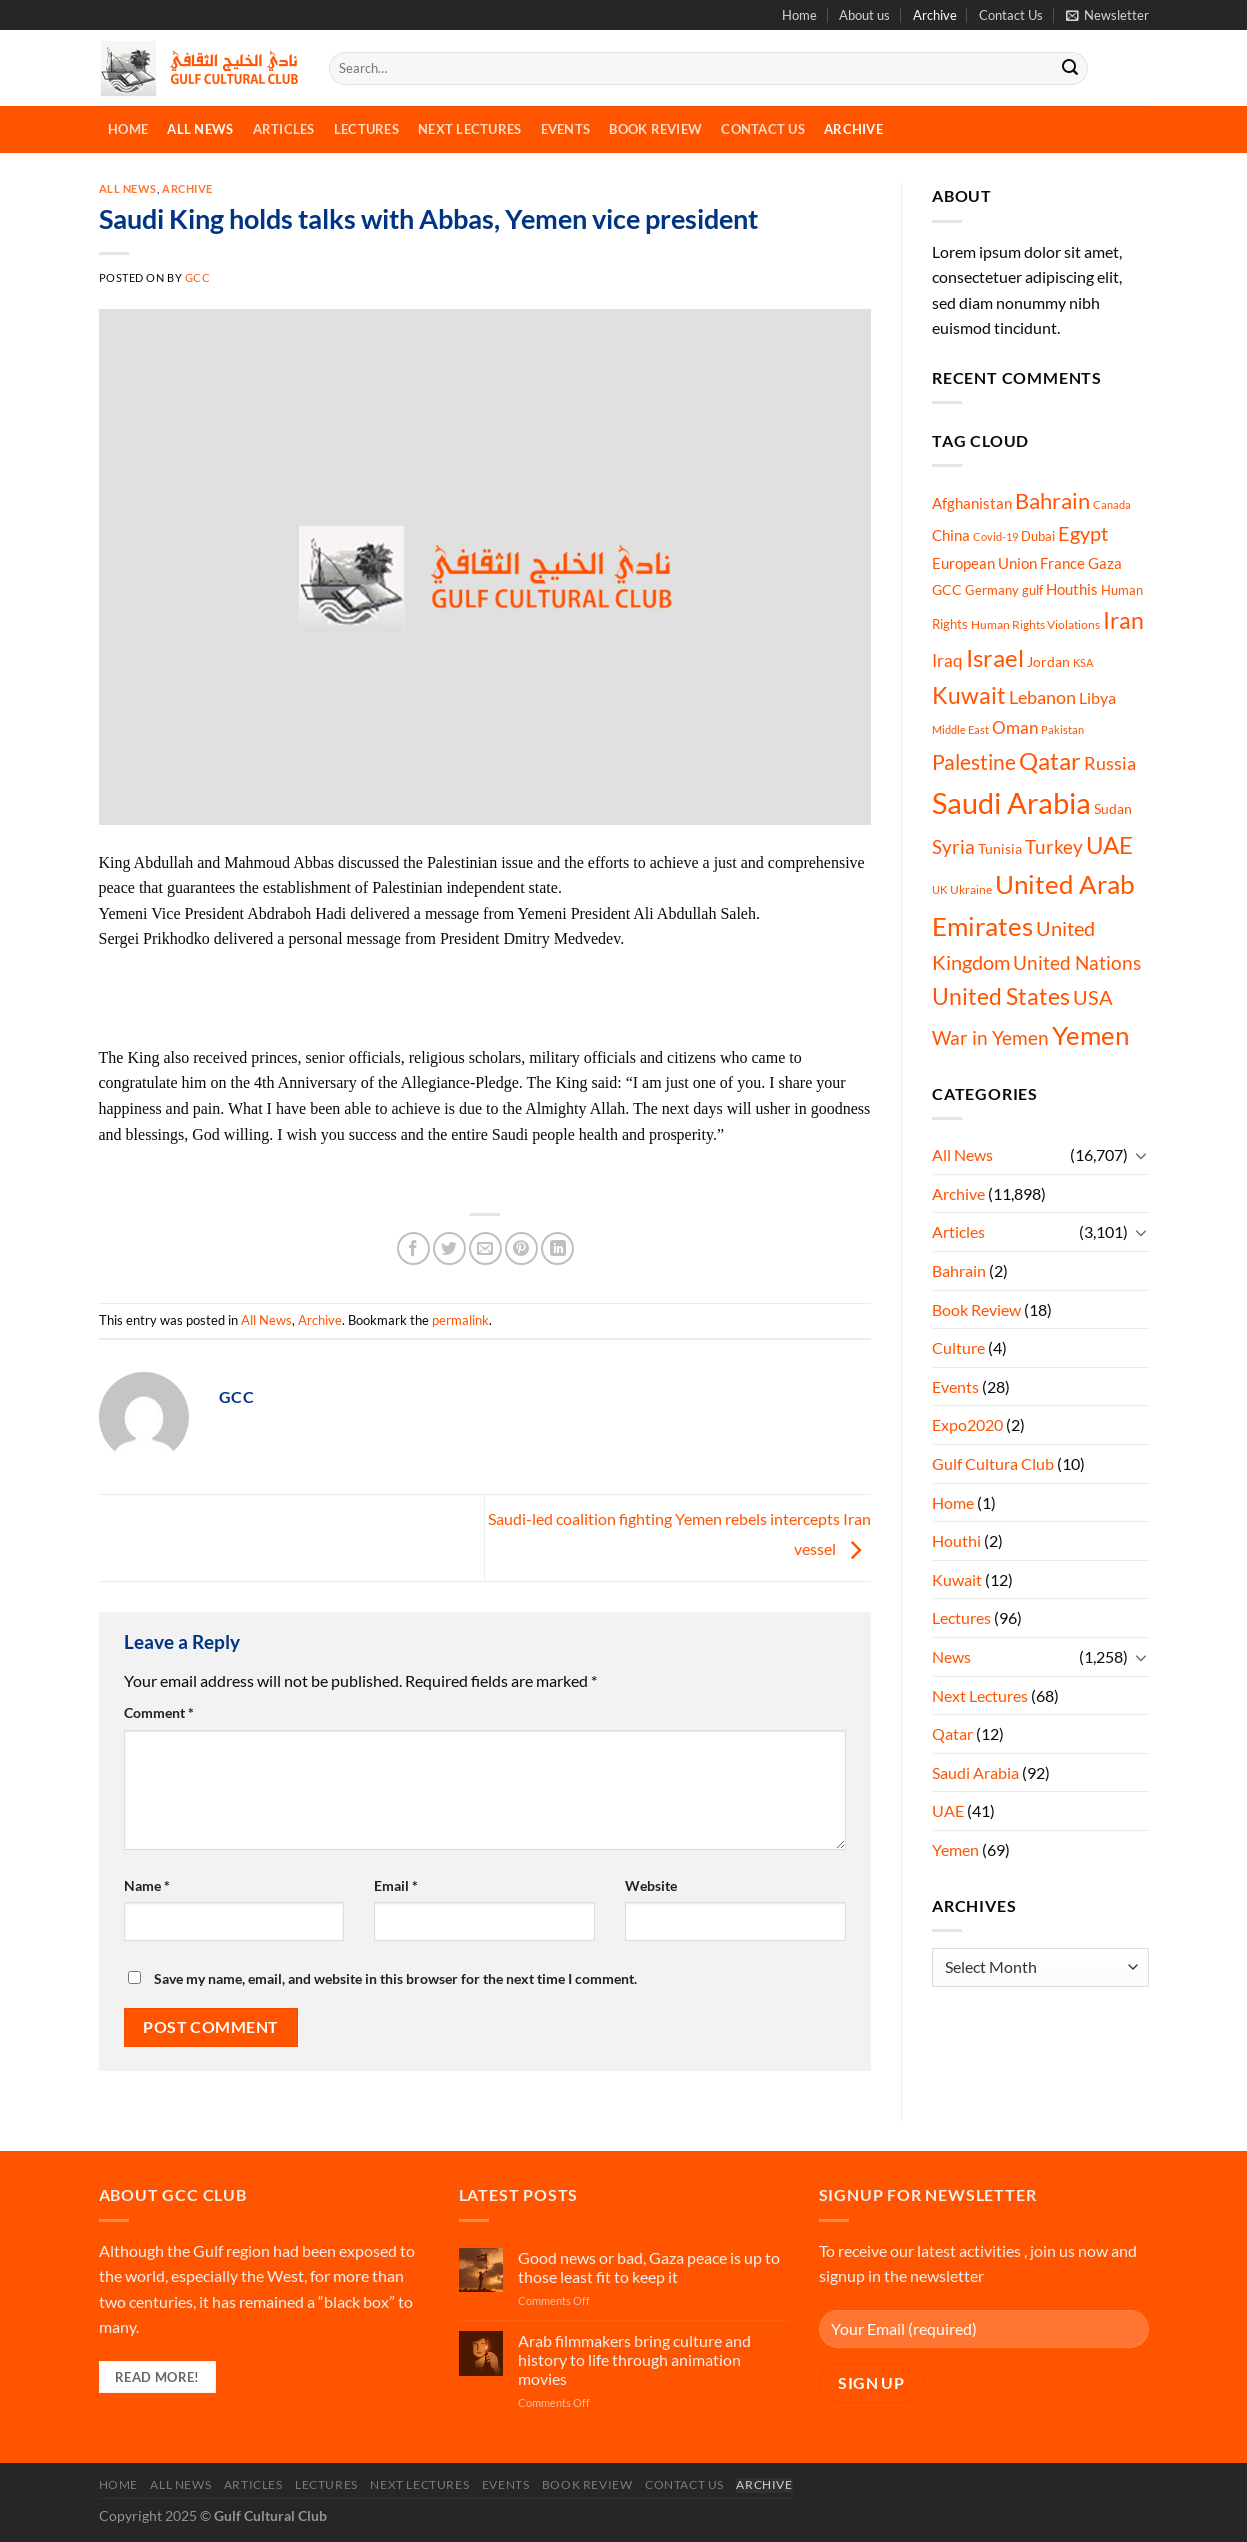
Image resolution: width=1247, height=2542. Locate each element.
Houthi (956, 1540)
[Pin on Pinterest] (521, 1248)
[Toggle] (1141, 1155)
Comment (159, 1712)
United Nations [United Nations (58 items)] (1077, 962)
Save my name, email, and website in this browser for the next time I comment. (395, 1978)
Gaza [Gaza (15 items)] (1105, 563)
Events (566, 129)
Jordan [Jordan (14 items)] (1048, 661)
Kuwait (957, 1579)
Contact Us (1011, 15)
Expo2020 (967, 1424)
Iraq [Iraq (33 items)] (947, 660)
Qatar (952, 1733)
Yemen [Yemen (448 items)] (1090, 1035)
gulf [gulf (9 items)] (1032, 590)
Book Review (655, 129)
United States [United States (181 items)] (1001, 996)
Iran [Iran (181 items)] (1123, 620)
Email (396, 1885)
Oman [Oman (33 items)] (1015, 727)
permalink (460, 1320)
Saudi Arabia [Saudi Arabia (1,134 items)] (1011, 802)
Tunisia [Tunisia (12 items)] (1000, 848)
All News (200, 129)
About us (864, 15)
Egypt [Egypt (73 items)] (1083, 533)
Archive (935, 15)
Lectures (366, 129)
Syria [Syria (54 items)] (953, 846)
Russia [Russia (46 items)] (1110, 763)
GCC (198, 277)
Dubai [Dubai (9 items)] (1038, 536)
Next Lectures (469, 129)
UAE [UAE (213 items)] (1109, 845)
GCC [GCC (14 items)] (947, 589)
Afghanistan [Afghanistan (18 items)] (972, 503)
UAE (948, 1810)
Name (147, 1885)
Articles (284, 129)
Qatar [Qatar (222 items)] (1050, 761)
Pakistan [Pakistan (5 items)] (1062, 729)
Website (651, 1885)
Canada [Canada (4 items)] (1112, 504)
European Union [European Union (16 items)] (984, 563)
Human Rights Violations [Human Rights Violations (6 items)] (1035, 624)
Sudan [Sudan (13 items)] (1113, 808)
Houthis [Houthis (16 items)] (1072, 589)
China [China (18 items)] (951, 535)
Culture (958, 1347)
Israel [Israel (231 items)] (995, 657)
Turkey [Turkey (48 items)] (1054, 847)
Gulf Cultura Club (993, 1463)
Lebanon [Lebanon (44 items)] (1042, 697)
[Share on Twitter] (449, 1248)
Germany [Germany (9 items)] (992, 590)
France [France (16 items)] (1062, 563)
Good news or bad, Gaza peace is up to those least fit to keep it (649, 2267)
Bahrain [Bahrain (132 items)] (1052, 500)
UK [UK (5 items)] (939, 889)
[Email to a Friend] (485, 1248)
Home (799, 15)
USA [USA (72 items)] (1093, 997)
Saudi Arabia (975, 1772)
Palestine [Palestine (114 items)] (974, 762)
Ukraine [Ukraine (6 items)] (971, 889)
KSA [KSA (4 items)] (1083, 662)
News (951, 1656)
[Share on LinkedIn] (557, 1248)
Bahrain (959, 1270)
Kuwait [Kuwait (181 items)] (969, 695)
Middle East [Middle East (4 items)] (960, 729)
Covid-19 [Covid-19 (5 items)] (995, 536)
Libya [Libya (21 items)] (1097, 697)
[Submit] (1070, 69)
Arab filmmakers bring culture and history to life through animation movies (634, 2359)
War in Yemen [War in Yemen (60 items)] (990, 1037)
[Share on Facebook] (413, 1248)
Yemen (955, 1849)
